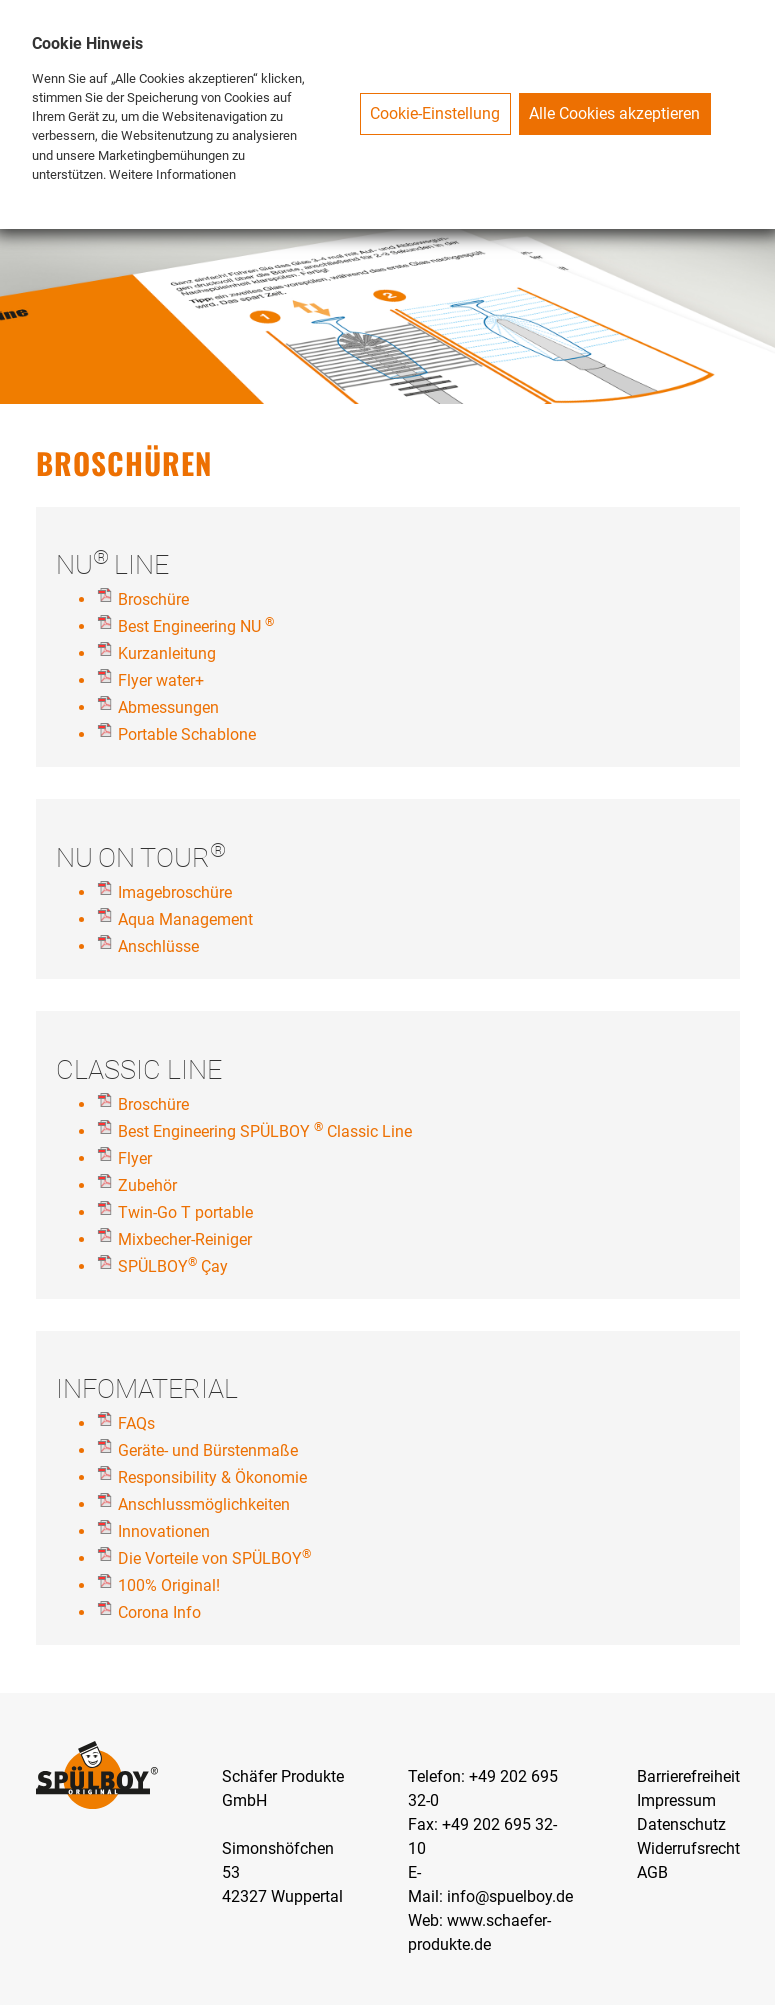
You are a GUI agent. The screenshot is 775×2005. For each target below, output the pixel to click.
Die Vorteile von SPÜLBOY (214, 1558)
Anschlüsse (158, 946)
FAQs (136, 1423)
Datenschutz (681, 1824)
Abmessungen (168, 707)
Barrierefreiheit (688, 1776)
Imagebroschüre (175, 892)
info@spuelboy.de (510, 1896)
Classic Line (369, 1131)
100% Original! (169, 1585)
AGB (652, 1872)
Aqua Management (185, 919)
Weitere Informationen (172, 174)
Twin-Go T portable (185, 1212)
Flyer (135, 1158)
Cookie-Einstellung (435, 113)
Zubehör (147, 1185)
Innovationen (164, 1531)
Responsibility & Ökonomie (212, 1477)
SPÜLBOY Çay (175, 1266)
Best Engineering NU (189, 626)
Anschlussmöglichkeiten (204, 1504)
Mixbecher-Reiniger (185, 1239)
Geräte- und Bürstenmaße (208, 1450)
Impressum (676, 1800)
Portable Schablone (187, 734)
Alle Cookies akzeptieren (614, 113)
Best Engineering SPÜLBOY (214, 1131)
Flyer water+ (161, 680)
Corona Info (159, 1612)
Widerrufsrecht (688, 1848)
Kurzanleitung (167, 653)
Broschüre (153, 599)
